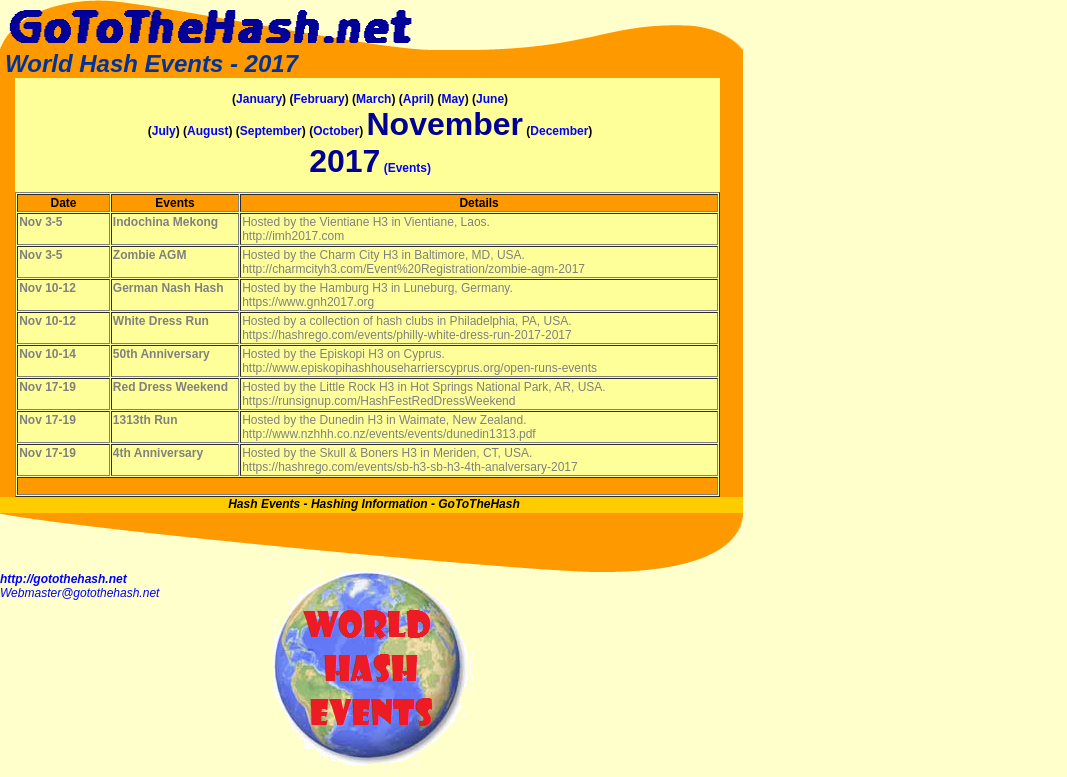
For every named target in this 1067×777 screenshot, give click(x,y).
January (259, 99)
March (373, 99)
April (416, 99)
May (452, 99)
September (271, 131)
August (207, 131)
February (318, 99)
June (490, 99)
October (336, 131)
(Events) (407, 168)
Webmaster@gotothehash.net (79, 593)
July (164, 131)
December (559, 131)
